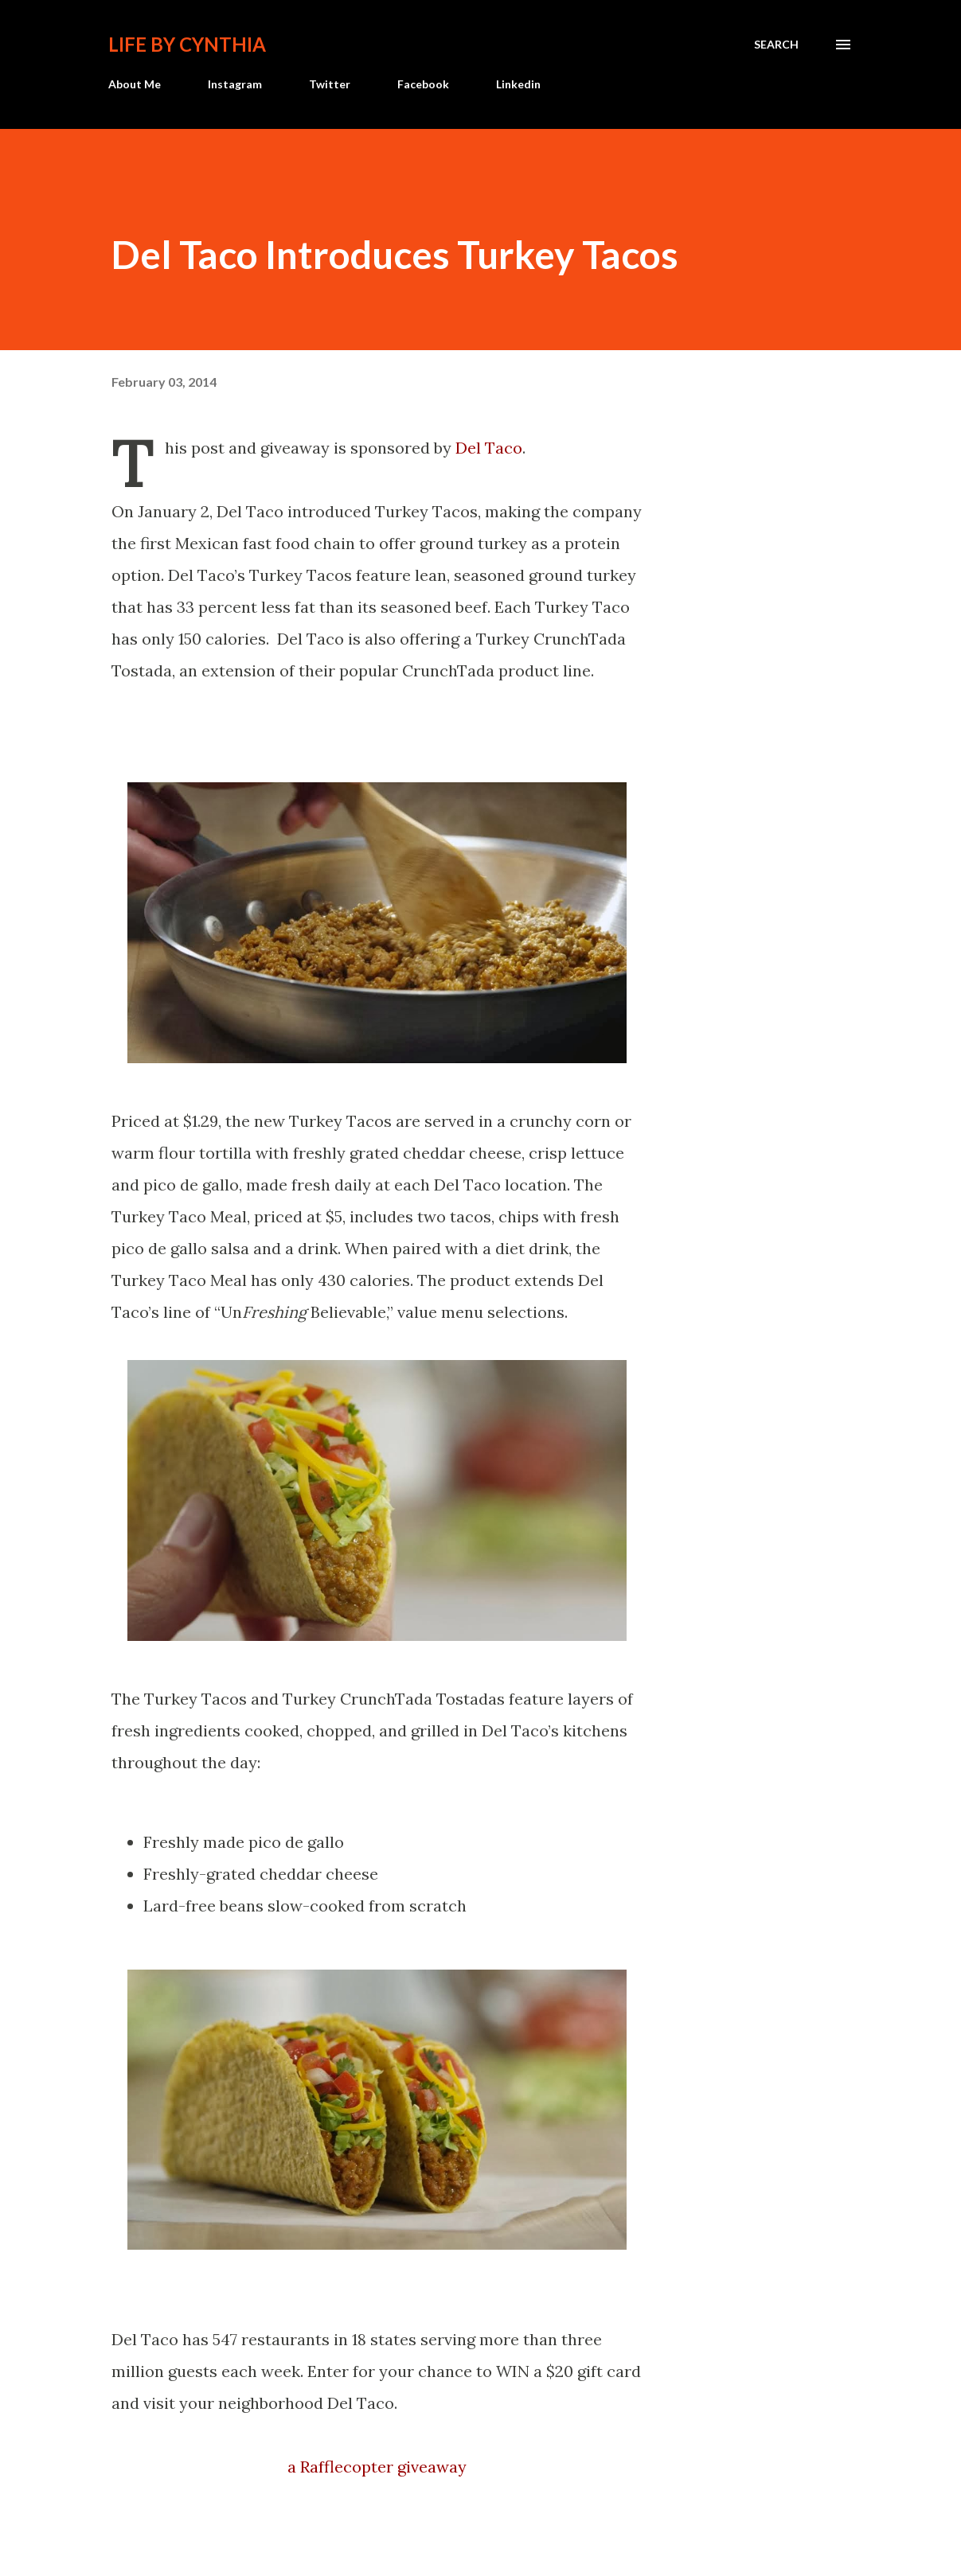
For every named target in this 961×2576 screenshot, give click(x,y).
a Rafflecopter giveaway (377, 2467)
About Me (134, 84)
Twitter (329, 84)
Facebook (423, 84)
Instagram (235, 84)
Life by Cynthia (187, 44)
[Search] (776, 44)
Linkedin (518, 84)
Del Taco (488, 448)
